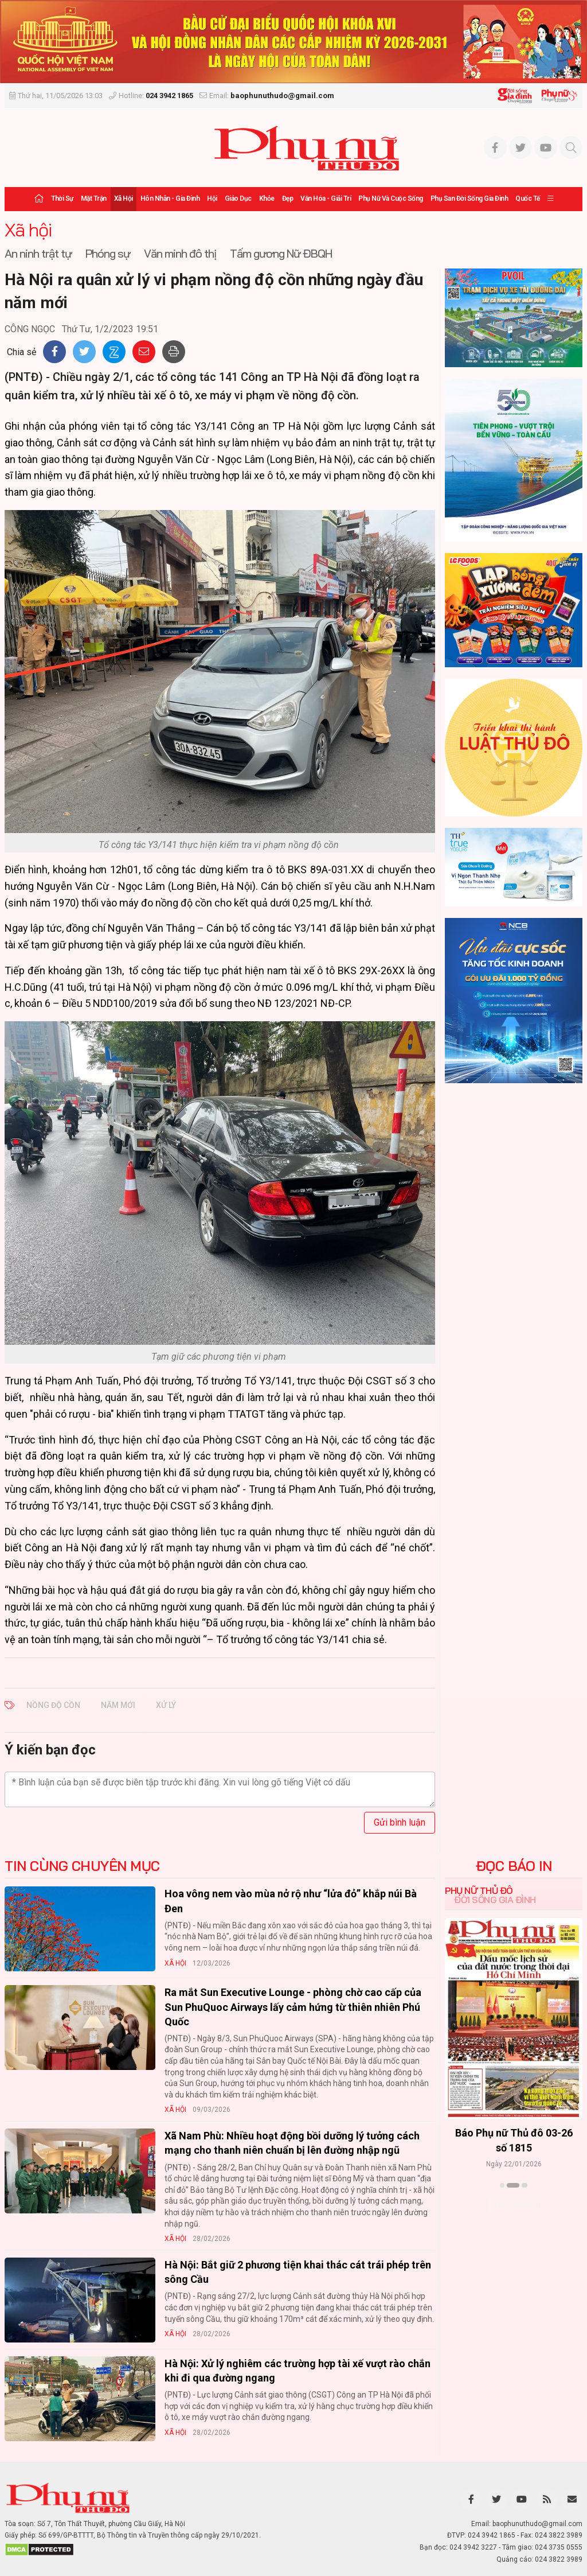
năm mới (118, 1705)
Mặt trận (94, 198)
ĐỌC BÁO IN (514, 1866)
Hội (212, 198)
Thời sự (62, 198)
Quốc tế (527, 198)
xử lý (166, 1705)
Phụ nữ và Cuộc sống (390, 198)
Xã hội (123, 198)
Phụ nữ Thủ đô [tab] (479, 1890)
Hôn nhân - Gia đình (170, 198)
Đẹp (288, 198)
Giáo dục (238, 198)
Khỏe (267, 198)
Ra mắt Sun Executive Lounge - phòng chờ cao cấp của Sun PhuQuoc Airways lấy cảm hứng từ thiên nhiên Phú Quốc (293, 2006)
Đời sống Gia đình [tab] (495, 1899)
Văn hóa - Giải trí (325, 198)
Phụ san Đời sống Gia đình (469, 198)
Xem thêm (514, 2205)
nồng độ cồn (53, 1705)
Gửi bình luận (399, 1822)
